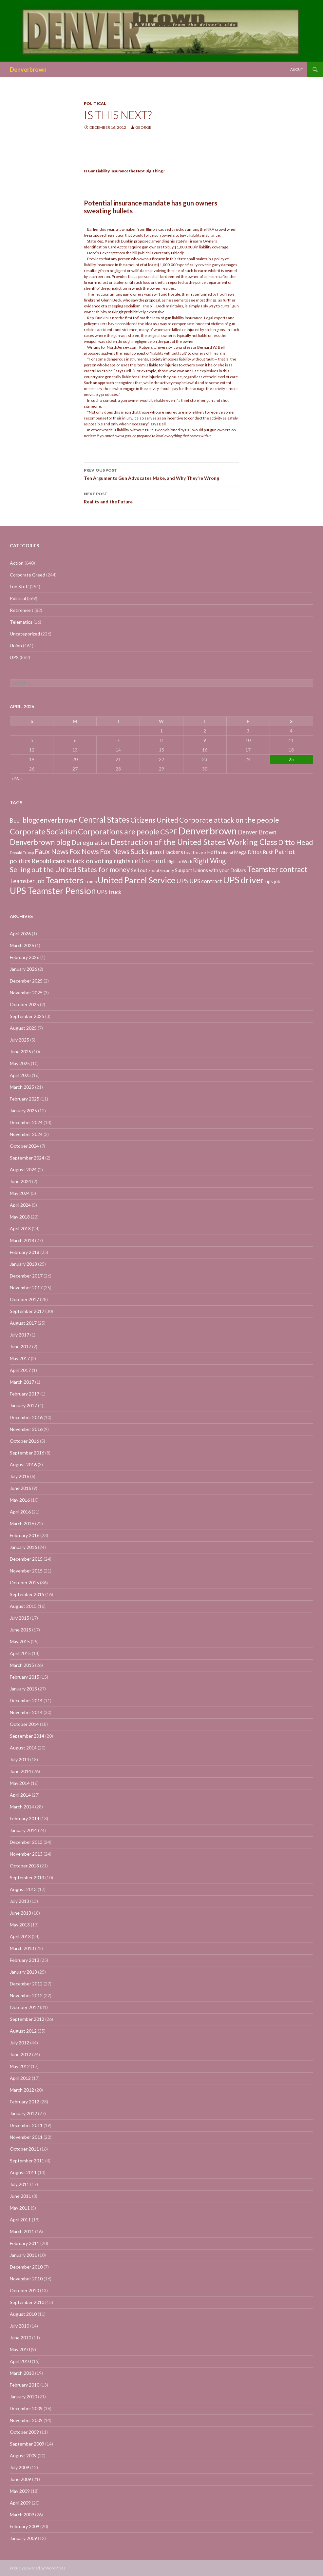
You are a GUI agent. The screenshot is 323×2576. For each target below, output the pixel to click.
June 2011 (20, 2196)
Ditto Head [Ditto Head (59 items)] (295, 842)
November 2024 (26, 1134)
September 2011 (27, 2160)
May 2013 (20, 1924)
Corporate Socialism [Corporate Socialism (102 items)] (43, 831)
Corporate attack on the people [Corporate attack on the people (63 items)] (229, 820)
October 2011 (24, 2149)
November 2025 (26, 992)
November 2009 (26, 2420)
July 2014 (19, 1759)
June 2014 (20, 1771)
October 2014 (24, 1724)
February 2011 (24, 2243)
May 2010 (20, 2349)
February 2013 (24, 1960)
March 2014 (22, 1806)
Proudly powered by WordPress (38, 2568)
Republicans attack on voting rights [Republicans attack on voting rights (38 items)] (81, 861)
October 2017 (24, 1299)
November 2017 (26, 1287)
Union (16, 645)
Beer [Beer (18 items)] (16, 820)
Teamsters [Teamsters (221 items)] (65, 880)
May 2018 (20, 1217)
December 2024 (26, 1122)
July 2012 (19, 2042)
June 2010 (20, 2337)
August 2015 (23, 1606)
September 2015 (27, 1594)
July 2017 (19, 1334)
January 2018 (23, 1264)
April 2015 (20, 1653)
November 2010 (26, 2278)
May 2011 (20, 2208)
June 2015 (20, 1629)
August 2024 (23, 1169)
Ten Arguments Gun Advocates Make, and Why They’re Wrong (161, 473)
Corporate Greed (27, 574)
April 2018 (20, 1228)
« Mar (16, 778)
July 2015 (19, 1618)
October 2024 (24, 1146)
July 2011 (19, 2184)
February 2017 (24, 1393)
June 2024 (20, 1181)
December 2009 (26, 2408)
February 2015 (24, 1677)
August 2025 (23, 1028)
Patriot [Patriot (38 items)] (285, 851)
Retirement (21, 610)
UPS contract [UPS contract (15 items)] (206, 881)
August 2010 (23, 2314)
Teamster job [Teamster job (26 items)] (27, 881)
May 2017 (20, 1358)
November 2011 (26, 2137)
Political (95, 103)
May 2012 (20, 2066)
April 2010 (20, 2361)
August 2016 (23, 1464)
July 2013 (19, 1901)
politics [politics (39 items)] (20, 861)
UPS (14, 657)
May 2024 (20, 1193)
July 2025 (19, 1040)
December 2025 (26, 981)
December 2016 (26, 1417)
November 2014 (26, 1712)
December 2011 (26, 2125)
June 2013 (20, 1913)
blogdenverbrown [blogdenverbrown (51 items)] (50, 820)
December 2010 (26, 2267)
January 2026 (23, 969)
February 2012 (24, 2101)
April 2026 (20, 933)
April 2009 (20, 2503)
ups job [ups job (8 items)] (272, 881)
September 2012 (27, 2019)
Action (17, 563)
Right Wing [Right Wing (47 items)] (209, 861)
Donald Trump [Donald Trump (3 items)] (22, 852)
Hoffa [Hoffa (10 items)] (213, 852)
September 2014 (27, 1736)
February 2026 (24, 957)
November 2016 (26, 1429)
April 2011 (20, 2219)
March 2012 (22, 2090)
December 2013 (26, 1842)
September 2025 (27, 1016)
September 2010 (27, 2302)
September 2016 (27, 1452)
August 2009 (23, 2455)
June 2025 (20, 1051)
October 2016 (24, 1441)
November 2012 (26, 1995)
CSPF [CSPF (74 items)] (168, 831)
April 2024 (20, 1205)
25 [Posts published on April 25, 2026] (291, 759)
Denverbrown (28, 69)
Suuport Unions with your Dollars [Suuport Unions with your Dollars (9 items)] (210, 870)
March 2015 (22, 1665)
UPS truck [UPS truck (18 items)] (109, 891)
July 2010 (19, 2326)
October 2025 (24, 1004)
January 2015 (23, 1688)
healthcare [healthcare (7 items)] (195, 852)
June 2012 (20, 2054)
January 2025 (23, 1110)
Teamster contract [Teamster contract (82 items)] (277, 869)
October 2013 (24, 1865)
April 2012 (20, 2078)
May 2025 (20, 1063)
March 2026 (22, 945)
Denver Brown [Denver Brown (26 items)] (257, 832)
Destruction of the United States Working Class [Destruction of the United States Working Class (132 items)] (193, 842)
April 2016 (20, 1511)
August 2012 (23, 2031)
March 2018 (22, 1240)
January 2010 (23, 2396)
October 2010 (24, 2290)
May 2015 (20, 1641)
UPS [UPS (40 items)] (182, 881)
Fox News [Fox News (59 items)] (84, 851)
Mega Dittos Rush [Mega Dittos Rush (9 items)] (254, 852)
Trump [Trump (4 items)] (91, 881)
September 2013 (27, 1877)
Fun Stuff (19, 586)
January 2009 (23, 2538)
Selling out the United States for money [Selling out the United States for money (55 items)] (70, 869)
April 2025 (20, 1075)
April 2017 (20, 1370)
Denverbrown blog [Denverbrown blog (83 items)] (40, 842)
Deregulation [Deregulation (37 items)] (90, 842)
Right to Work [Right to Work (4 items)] (179, 861)
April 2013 (20, 1936)
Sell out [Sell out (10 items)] (139, 870)
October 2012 (24, 2007)
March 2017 (22, 1382)
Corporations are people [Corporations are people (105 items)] (118, 831)
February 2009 (24, 2526)
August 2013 (23, 1889)
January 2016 (23, 1547)
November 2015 (26, 1570)
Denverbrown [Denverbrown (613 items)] (207, 830)
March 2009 (22, 2514)
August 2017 (23, 1323)
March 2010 (22, 2373)
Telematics (21, 622)
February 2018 (24, 1252)
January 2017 (23, 1405)
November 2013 (26, 1854)
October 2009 (24, 2432)
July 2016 (19, 1476)
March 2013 (22, 1948)
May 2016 (20, 1500)
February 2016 (24, 1535)
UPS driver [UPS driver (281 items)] (243, 880)
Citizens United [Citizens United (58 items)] (154, 820)
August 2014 (23, 1747)
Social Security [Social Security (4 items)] (161, 870)
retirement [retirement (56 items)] (149, 860)
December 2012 (26, 1983)
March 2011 (22, 2231)
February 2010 (24, 2385)
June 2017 (20, 1346)
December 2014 (26, 1700)
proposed (142, 241)
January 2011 (23, 2255)
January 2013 (23, 1972)
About (296, 69)
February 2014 (24, 1818)
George (143, 127)
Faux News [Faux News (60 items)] (51, 851)
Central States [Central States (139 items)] (104, 819)
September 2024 (27, 1158)
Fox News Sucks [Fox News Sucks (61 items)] (124, 851)
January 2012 (23, 2113)
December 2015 (26, 1559)
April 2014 (20, 1795)
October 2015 (24, 1582)
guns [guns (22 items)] (155, 851)
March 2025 (22, 1087)
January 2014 (23, 1830)
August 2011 (23, 2172)
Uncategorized (25, 633)
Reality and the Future (161, 497)
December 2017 (26, 1275)
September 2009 (27, 2444)
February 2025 (24, 1099)
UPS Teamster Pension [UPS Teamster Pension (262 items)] (53, 891)
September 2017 (27, 1311)
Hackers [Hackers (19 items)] (173, 852)
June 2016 (20, 1488)
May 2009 (20, 2491)
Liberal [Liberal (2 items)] (227, 852)
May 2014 (20, 1783)
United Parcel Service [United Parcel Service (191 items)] (136, 880)
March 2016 (22, 1523)
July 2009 (19, 2467)
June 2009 (20, 2479)
